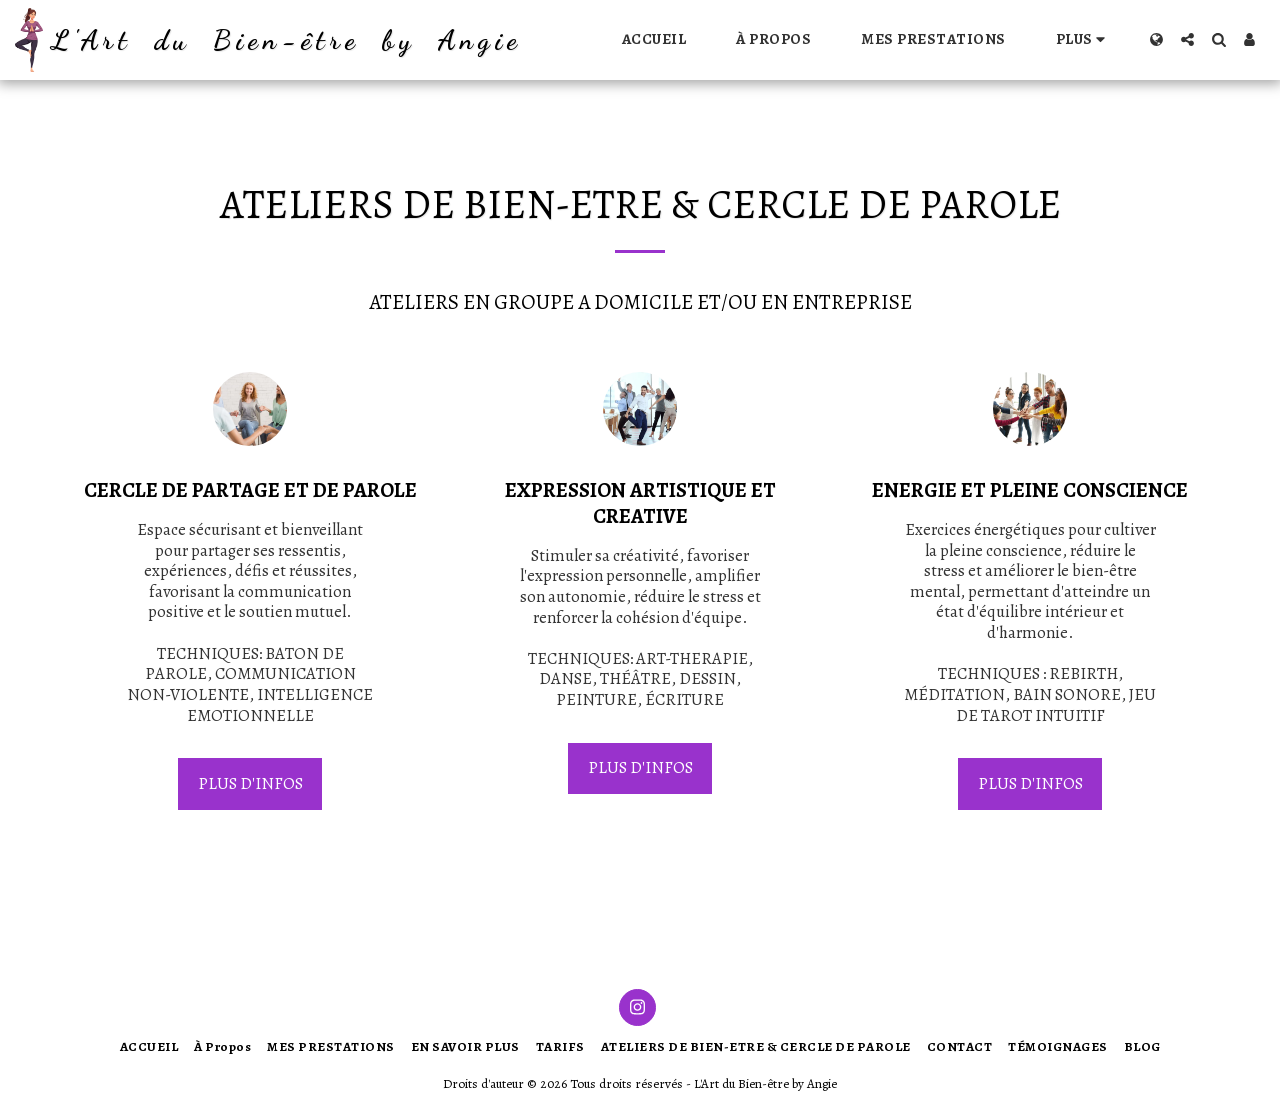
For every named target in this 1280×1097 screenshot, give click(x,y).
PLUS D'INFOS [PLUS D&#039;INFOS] (250, 783)
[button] (1187, 39)
